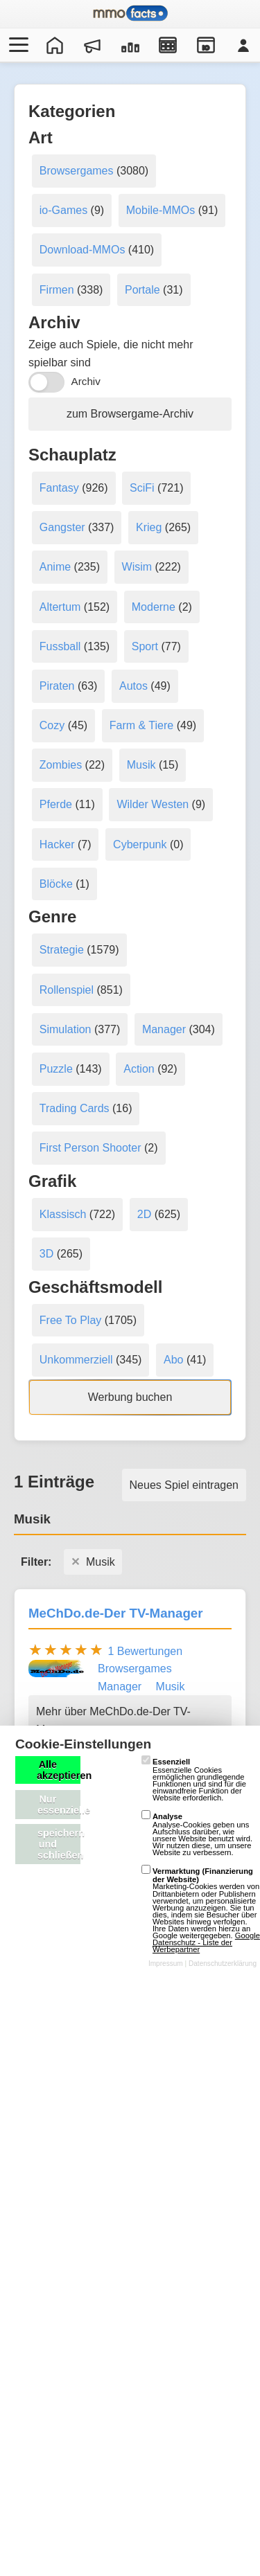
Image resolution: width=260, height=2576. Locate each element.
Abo (173, 1360)
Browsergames (77, 171)
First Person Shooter (90, 1148)
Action (138, 1069)
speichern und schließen (58, 1844)
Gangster (62, 527)
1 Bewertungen (144, 1651)
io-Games (63, 210)
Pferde (56, 804)
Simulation (66, 1029)
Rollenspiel (67, 990)
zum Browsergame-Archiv (130, 414)
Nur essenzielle (58, 1805)
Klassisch (63, 1214)
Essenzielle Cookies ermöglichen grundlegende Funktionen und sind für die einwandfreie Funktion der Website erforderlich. (193, 1779)
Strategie (62, 950)
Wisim (137, 567)
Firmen (57, 290)
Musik (141, 765)
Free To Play (71, 1320)
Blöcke (56, 884)
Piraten (57, 686)
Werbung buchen (130, 1397)
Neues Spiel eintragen (184, 1485)
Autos (133, 686)
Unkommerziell (76, 1360)
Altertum (60, 607)
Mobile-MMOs (161, 210)
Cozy (52, 725)
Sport (145, 646)
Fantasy (59, 488)
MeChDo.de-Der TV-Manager (115, 1613)
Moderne (153, 607)
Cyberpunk (139, 844)
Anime (55, 567)
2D (144, 1214)
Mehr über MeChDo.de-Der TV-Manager (113, 1720)
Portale (142, 290)
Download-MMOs (82, 250)
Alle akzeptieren (58, 1770)
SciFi (142, 488)
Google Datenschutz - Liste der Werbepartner (206, 1942)
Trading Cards (75, 1108)
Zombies (61, 765)
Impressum (165, 1963)
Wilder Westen (152, 804)
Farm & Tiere (141, 725)
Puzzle (56, 1069)
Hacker (57, 844)
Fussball (60, 646)
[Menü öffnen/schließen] (16, 45)
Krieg (149, 527)
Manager (164, 1029)
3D (46, 1254)
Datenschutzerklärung (223, 1963)
